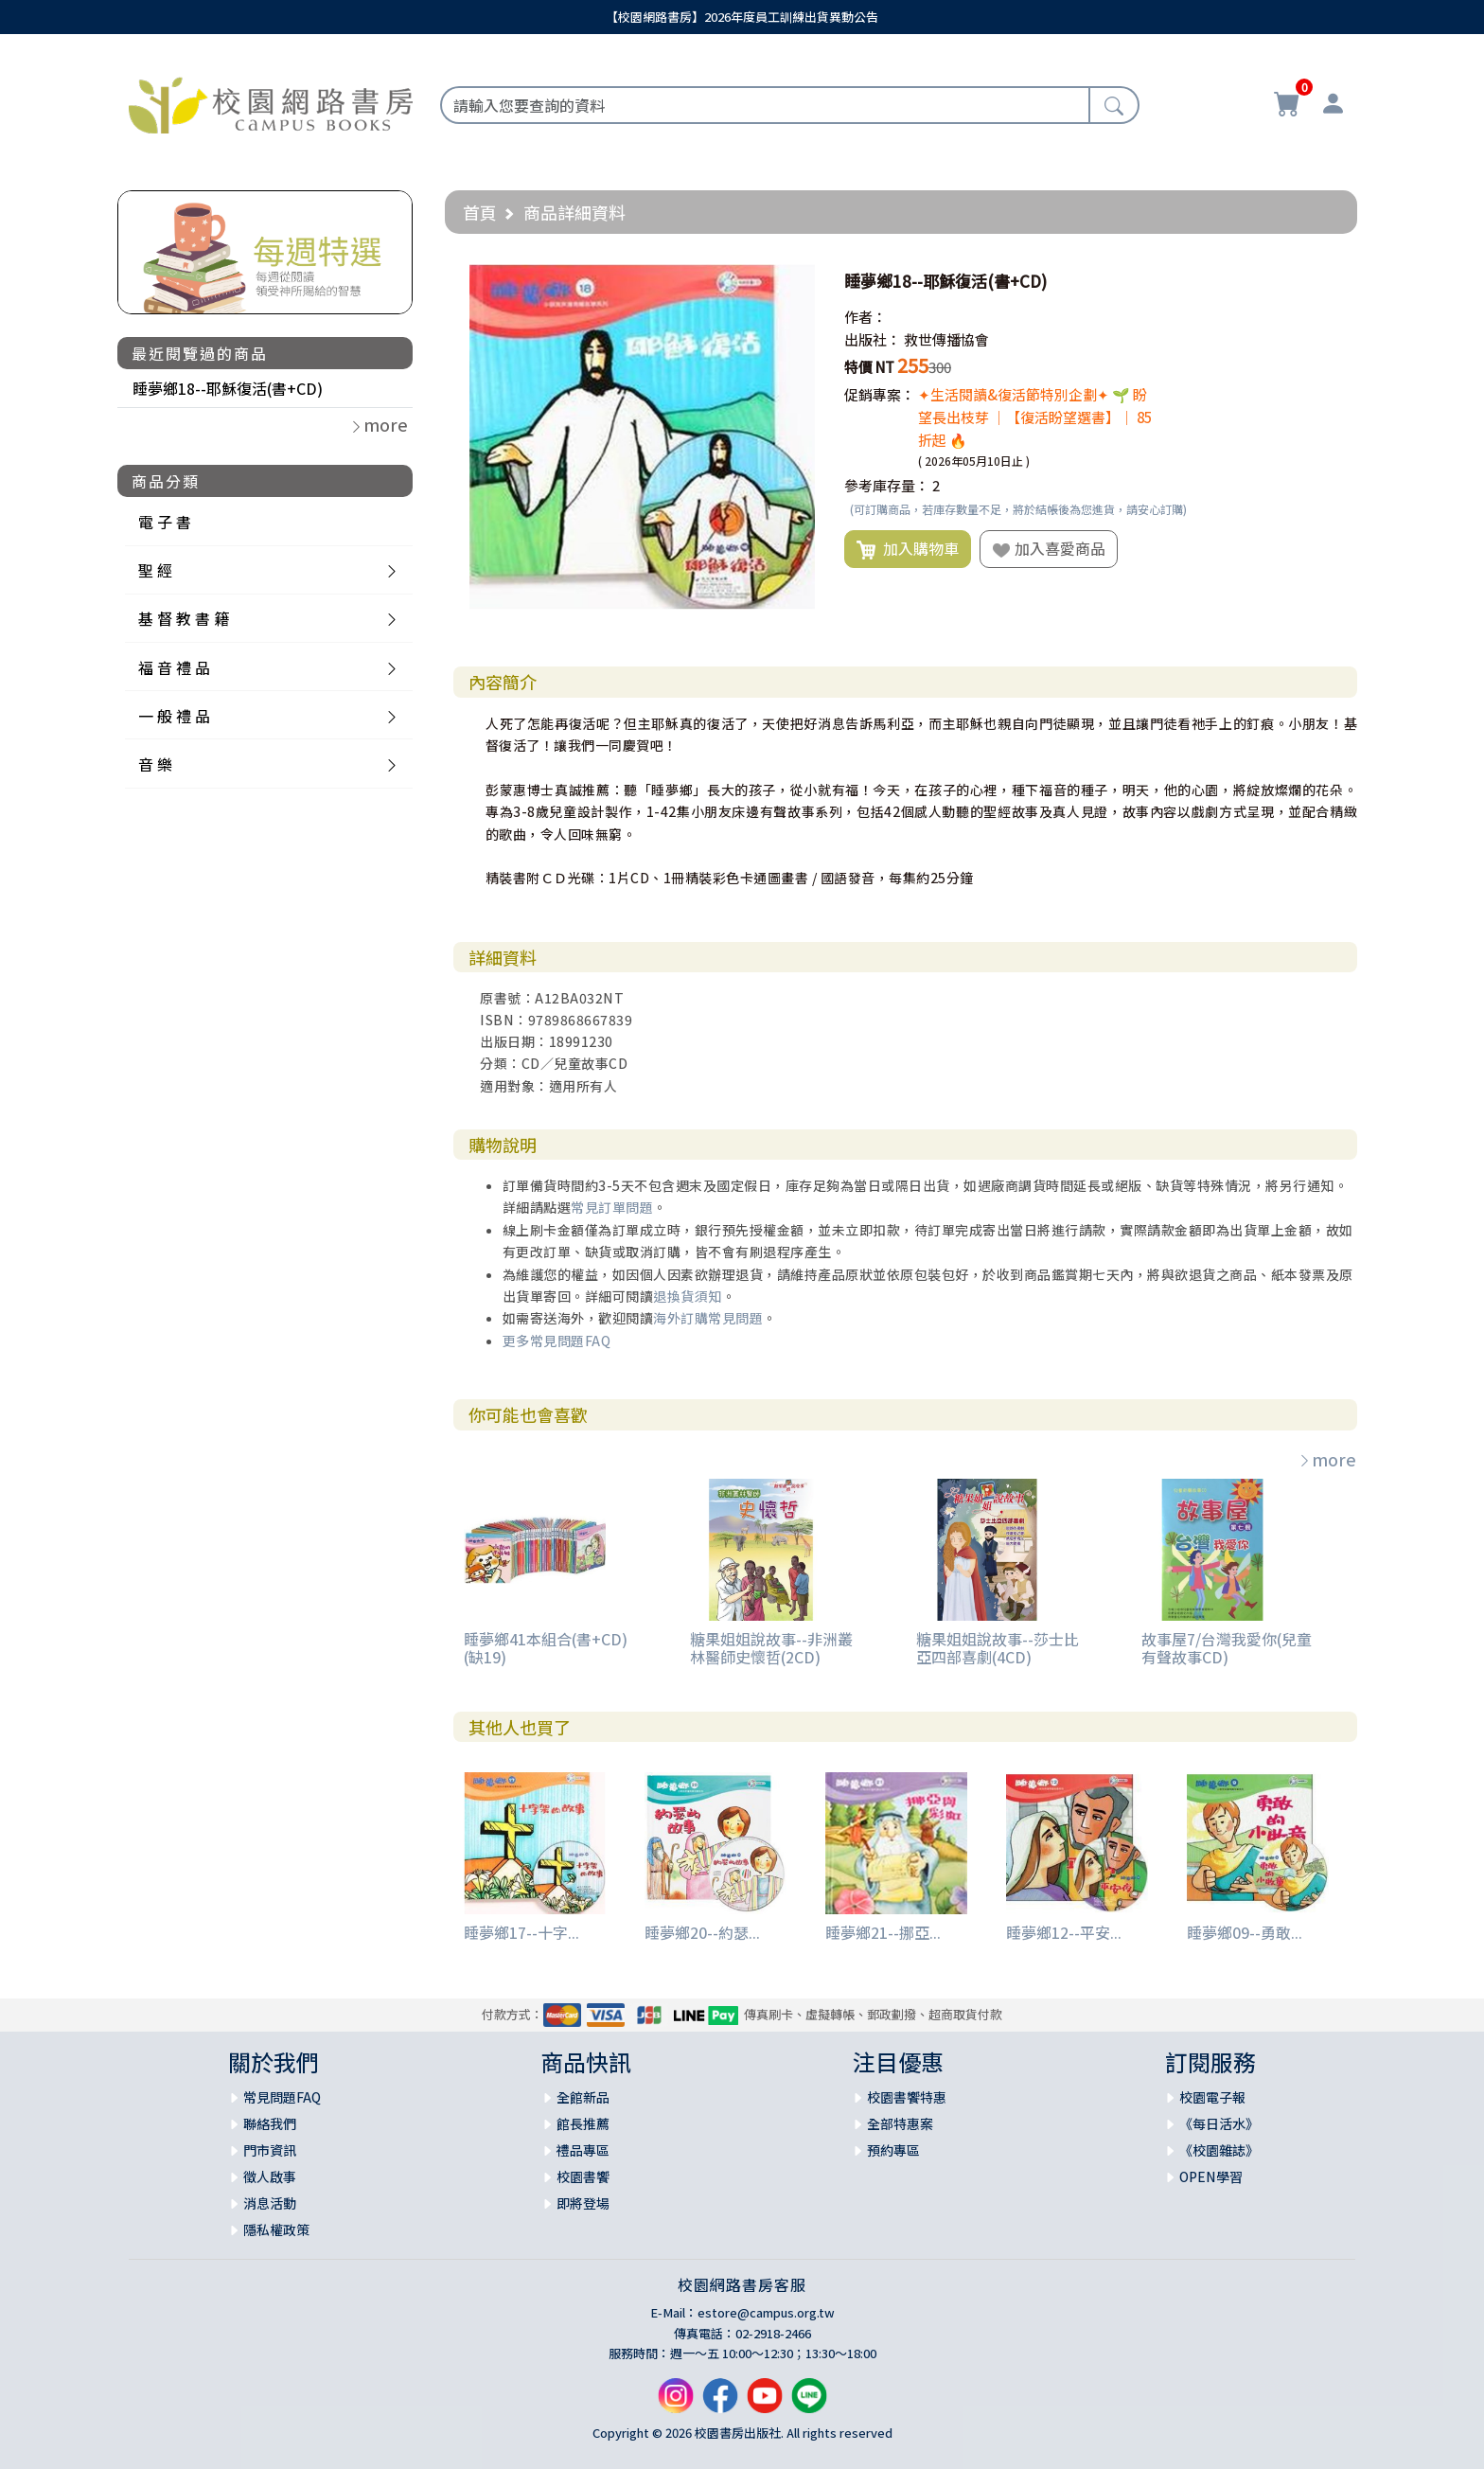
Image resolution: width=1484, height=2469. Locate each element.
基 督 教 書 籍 (183, 618)
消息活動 (269, 2203)
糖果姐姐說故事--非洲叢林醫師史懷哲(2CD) (771, 1647)
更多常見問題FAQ (557, 1340)
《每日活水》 (1219, 2123)
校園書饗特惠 (906, 2096)
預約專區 (893, 2149)
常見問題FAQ (282, 2096)
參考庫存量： (886, 485)
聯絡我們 (269, 2123)
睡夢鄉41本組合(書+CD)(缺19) (545, 1647)
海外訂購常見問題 (708, 1317)
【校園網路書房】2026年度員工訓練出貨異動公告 (742, 17)
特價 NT (869, 367)
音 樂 (155, 764)
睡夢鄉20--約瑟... (702, 1932)
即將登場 (583, 2203)
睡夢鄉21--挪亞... (883, 1932)
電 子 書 (164, 521)
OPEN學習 (1211, 2176)
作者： (865, 317)
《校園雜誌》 (1219, 2149)
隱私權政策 (276, 2229)
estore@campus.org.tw (766, 2312)
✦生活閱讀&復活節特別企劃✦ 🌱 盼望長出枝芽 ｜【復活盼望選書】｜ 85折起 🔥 (1035, 417)
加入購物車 (908, 549)
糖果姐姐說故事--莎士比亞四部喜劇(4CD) (997, 1647)
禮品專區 (583, 2149)
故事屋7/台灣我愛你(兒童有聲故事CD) (1226, 1647)
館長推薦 (583, 2123)
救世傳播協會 (946, 339)
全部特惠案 (900, 2123)
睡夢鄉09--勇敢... (1244, 1932)
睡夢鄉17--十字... (521, 1932)
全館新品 (583, 2096)
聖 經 (155, 570)
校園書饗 (583, 2176)
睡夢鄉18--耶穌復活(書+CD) (227, 388)
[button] (798, 281)
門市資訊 (269, 2149)
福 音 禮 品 (174, 667)
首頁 (480, 212)
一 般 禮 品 (174, 715)
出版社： (872, 339)
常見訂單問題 (612, 1207)
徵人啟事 (269, 2176)
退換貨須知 (687, 1296)
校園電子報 (1212, 2096)
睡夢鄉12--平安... (1064, 1932)
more (1327, 1459)
